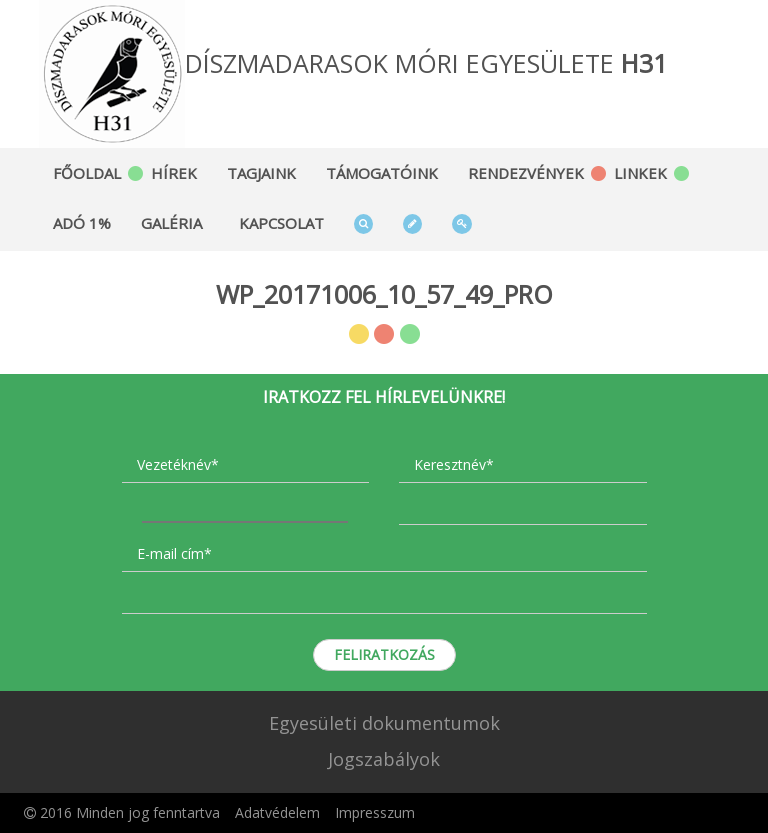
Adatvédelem (277, 812)
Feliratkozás (384, 654)
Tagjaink (261, 173)
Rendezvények (526, 173)
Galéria (171, 223)
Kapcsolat (281, 223)
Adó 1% (82, 223)
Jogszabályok (384, 759)
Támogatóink (382, 173)
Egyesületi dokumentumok (384, 723)
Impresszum (375, 812)
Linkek (640, 173)
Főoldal (87, 173)
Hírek (174, 173)
